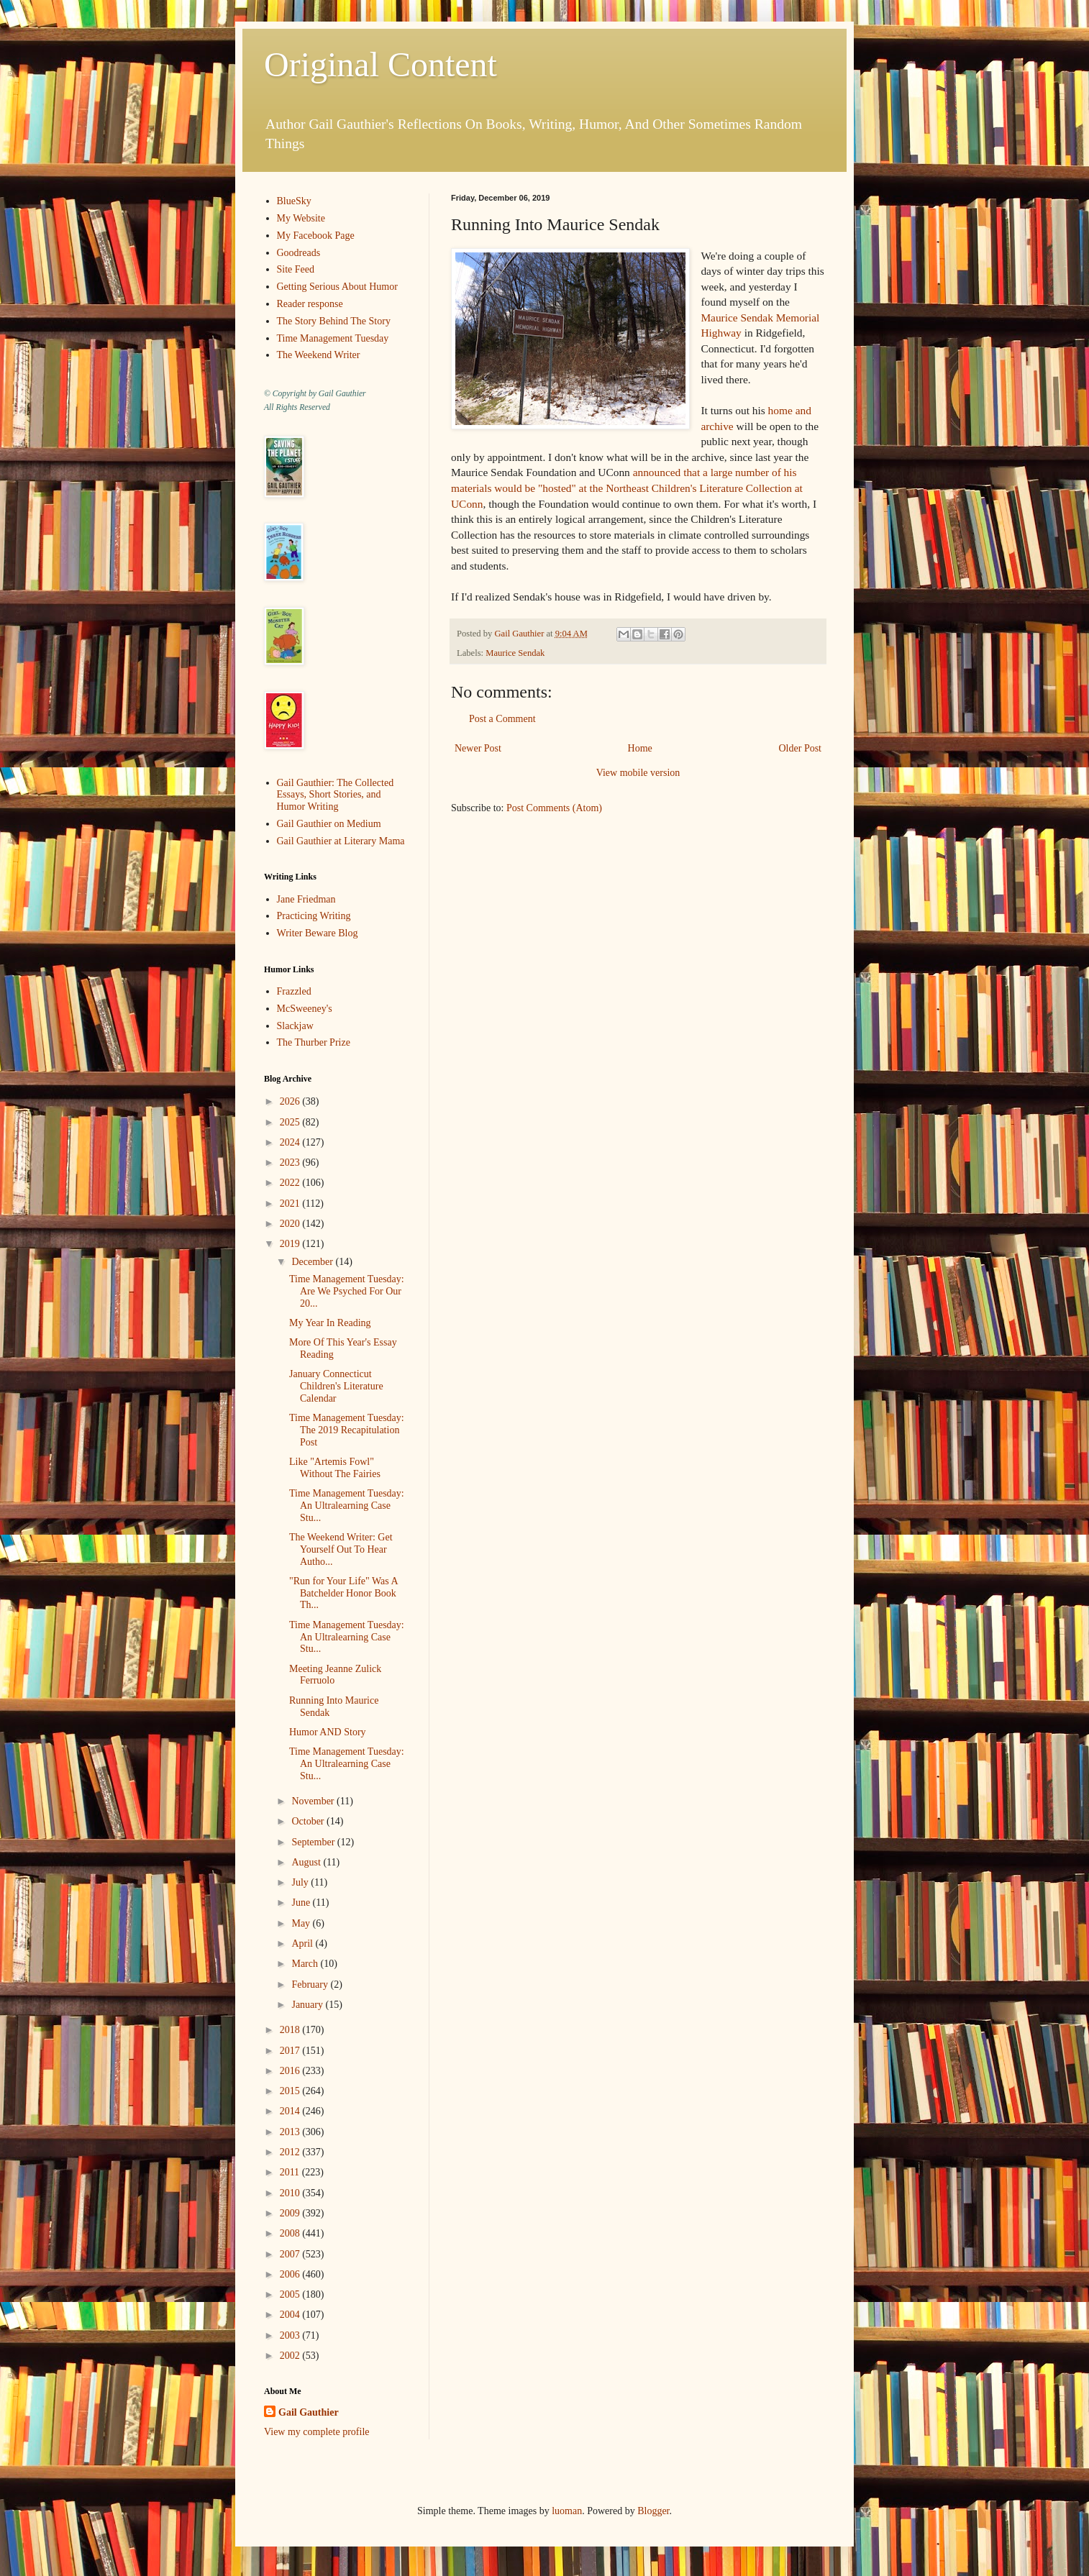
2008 (291, 2233)
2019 (291, 1243)
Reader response (310, 303)
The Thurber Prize (313, 1042)
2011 (291, 2172)
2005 (291, 2294)
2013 (291, 2132)
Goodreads (299, 252)
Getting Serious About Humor (337, 286)
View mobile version (638, 772)
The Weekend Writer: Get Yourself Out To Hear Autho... (341, 1549)
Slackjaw (295, 1025)
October (309, 1821)
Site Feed (296, 269)
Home (640, 748)
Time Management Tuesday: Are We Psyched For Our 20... (346, 1291)
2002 (291, 2355)
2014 (291, 2111)
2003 (291, 2335)
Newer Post (478, 748)
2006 (291, 2274)
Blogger (653, 2511)
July (301, 1882)
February (310, 1984)
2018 (291, 2029)
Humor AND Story (327, 1732)
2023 (291, 1162)
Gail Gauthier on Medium (329, 823)
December (313, 1261)
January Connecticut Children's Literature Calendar (336, 1386)
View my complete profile (317, 2431)
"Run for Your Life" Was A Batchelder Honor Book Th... (343, 1593)
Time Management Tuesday (333, 338)
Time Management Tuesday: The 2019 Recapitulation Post (346, 1430)
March (305, 1963)
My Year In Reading (330, 1322)
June (301, 1902)
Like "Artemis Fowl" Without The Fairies (335, 1467)
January (308, 2004)
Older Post (800, 748)
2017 (291, 2050)
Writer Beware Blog (317, 933)
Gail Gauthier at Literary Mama (341, 841)
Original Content (380, 64)
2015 (291, 2091)
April (303, 1943)
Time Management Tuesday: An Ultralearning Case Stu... (346, 1505)
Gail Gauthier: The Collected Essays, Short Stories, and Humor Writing (335, 795)
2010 (291, 2193)
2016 (291, 2070)
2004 (291, 2314)
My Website (301, 218)
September (314, 1842)
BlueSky (294, 201)
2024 (291, 1142)
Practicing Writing (314, 915)
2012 (291, 2152)
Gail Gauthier (308, 2412)
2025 (291, 1122)
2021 (291, 1203)
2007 (291, 2254)
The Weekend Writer (318, 355)
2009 (291, 2213)
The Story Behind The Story (334, 321)
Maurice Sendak (515, 653)
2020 (291, 1223)
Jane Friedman (306, 899)
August (307, 1862)
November (314, 1801)
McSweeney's (304, 1008)
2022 (291, 1182)
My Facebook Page (316, 235)
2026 (291, 1101)
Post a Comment (502, 718)
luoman (567, 2511)
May (301, 1923)
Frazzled (294, 991)
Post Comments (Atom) (554, 808)
